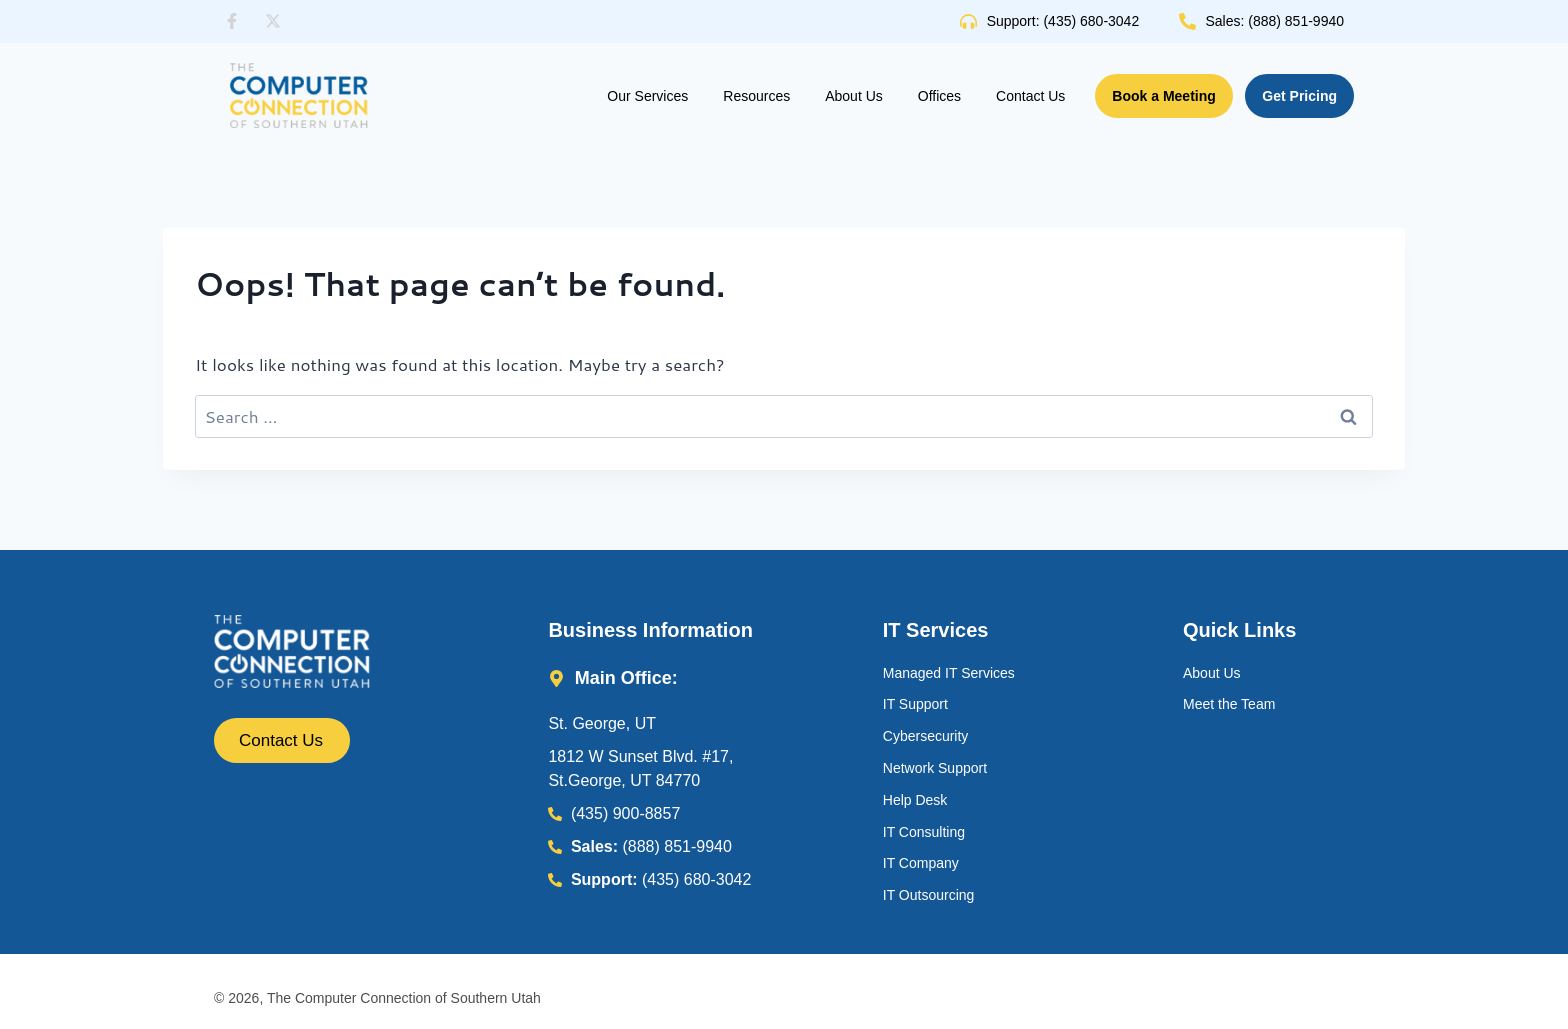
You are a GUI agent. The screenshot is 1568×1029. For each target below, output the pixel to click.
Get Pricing (1299, 96)
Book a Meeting (1163, 96)
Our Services (647, 96)
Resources (756, 96)
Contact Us (1030, 96)
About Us (854, 96)
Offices (939, 96)
